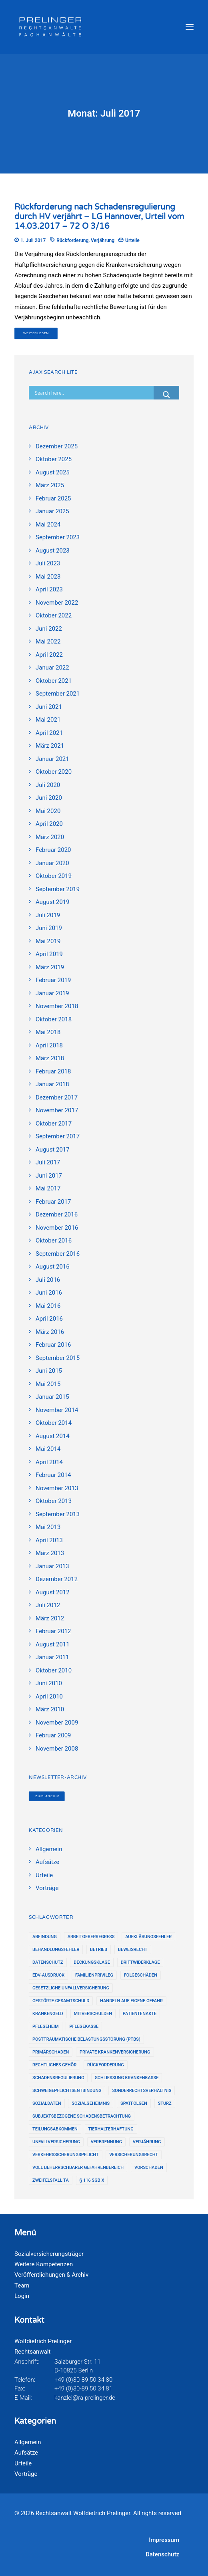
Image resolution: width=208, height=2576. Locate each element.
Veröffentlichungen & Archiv (51, 2274)
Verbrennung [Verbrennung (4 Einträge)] (106, 2141)
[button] (189, 27)
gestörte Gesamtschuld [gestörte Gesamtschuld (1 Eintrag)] (60, 2000)
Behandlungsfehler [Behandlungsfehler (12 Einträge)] (55, 1949)
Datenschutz (162, 2554)
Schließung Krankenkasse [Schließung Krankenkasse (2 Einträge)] (126, 2077)
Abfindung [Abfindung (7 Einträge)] (44, 1936)
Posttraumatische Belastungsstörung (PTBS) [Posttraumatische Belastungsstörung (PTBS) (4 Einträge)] (86, 2039)
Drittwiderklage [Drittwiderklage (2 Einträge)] (140, 1962)
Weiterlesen (36, 333)
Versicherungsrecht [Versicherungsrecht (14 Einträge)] (133, 2154)
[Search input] (93, 392)
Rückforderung (72, 240)
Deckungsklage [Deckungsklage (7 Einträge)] (92, 1962)
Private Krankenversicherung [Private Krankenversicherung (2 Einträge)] (115, 2052)
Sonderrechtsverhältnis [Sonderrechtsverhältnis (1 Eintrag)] (141, 2090)
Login (21, 2296)
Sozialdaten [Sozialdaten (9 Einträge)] (46, 2103)
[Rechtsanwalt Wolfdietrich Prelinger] (50, 27)
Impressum (164, 2540)
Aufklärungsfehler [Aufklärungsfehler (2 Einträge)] (148, 1936)
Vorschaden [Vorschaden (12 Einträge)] (148, 2167)
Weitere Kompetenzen (43, 2264)
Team (22, 2285)
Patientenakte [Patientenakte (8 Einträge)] (139, 2013)
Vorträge (25, 2473)
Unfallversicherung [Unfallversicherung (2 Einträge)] (56, 2141)
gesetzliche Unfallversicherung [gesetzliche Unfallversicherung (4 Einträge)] (70, 1988)
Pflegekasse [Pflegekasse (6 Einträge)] (83, 2026)
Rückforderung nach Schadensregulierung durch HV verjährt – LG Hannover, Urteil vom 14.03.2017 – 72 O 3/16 (99, 216)
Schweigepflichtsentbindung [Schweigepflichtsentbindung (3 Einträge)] (67, 2090)
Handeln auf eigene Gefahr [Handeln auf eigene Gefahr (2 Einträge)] (131, 2000)
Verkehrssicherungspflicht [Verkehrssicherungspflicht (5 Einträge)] (65, 2154)
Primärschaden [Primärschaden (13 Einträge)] (50, 2052)
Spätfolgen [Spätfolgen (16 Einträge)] (133, 2103)
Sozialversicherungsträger (49, 2253)
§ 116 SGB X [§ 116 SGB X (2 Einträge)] (92, 2180)
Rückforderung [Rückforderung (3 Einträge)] (105, 2065)
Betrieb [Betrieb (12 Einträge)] (98, 1949)
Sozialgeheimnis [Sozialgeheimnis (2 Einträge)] (91, 2103)
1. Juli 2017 (33, 240)
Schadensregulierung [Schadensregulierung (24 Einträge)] (58, 2077)
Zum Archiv (47, 1796)
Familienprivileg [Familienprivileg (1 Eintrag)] (94, 1975)
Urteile (132, 240)
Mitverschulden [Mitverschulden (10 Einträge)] (93, 2013)
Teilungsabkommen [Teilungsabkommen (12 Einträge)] (55, 2129)
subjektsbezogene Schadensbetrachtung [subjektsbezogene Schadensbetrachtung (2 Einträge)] (81, 2116)
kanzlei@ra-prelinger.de (84, 2397)
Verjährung (102, 240)
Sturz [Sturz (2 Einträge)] (165, 2103)
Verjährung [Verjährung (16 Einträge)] (147, 2141)
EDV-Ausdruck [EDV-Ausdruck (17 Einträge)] (48, 1975)
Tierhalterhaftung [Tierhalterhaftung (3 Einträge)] (111, 2129)
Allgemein (27, 2442)
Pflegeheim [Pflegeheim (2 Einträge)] (45, 2026)
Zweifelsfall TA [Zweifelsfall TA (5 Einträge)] (50, 2180)
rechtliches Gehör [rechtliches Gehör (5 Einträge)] (54, 2065)
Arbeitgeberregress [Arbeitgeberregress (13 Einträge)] (91, 1936)
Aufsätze (26, 2452)
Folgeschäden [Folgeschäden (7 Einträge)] (140, 1975)
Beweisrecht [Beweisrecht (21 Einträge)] (133, 1949)
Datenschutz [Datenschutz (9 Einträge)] (47, 1962)
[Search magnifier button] (166, 394)
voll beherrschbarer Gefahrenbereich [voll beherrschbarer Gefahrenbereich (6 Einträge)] (78, 2167)
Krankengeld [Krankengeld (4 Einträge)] (47, 2013)
